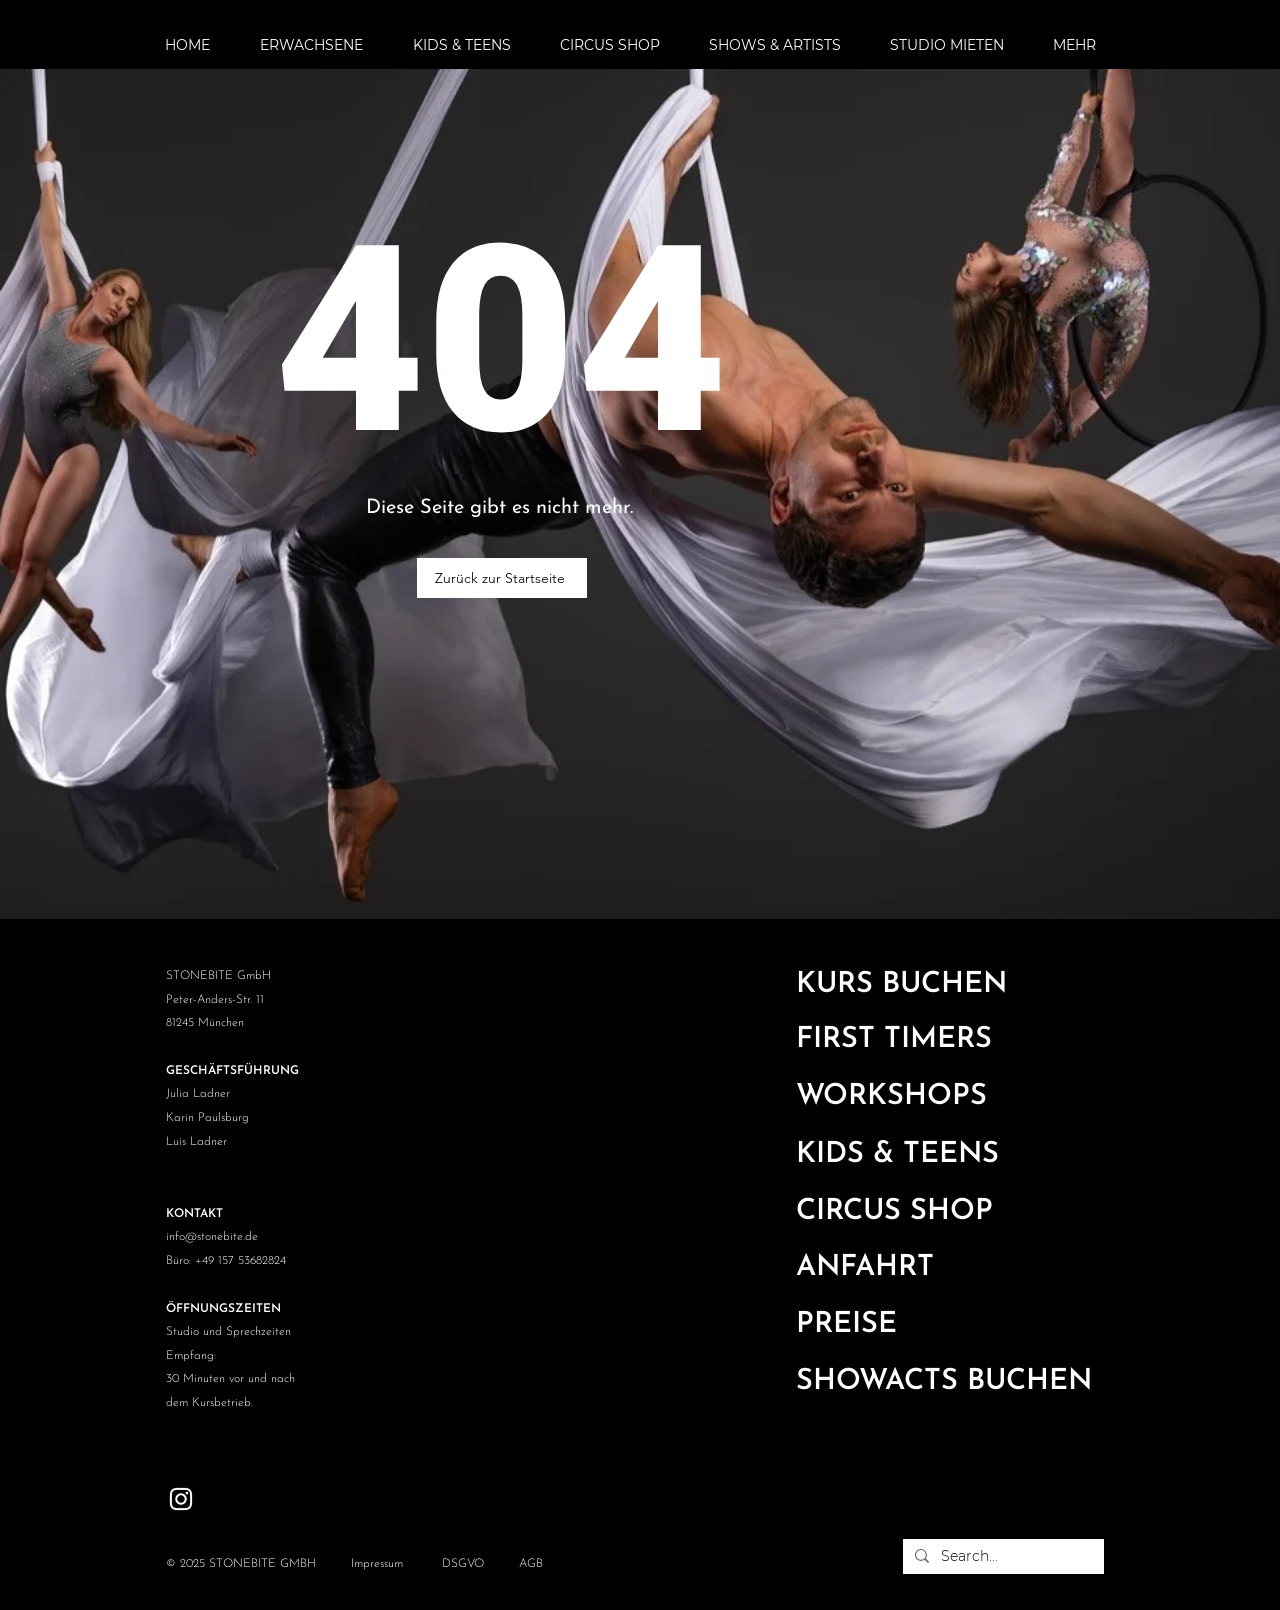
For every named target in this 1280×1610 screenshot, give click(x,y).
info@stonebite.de (212, 1237)
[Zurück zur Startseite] (502, 578)
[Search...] (1001, 1557)
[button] (321, 45)
